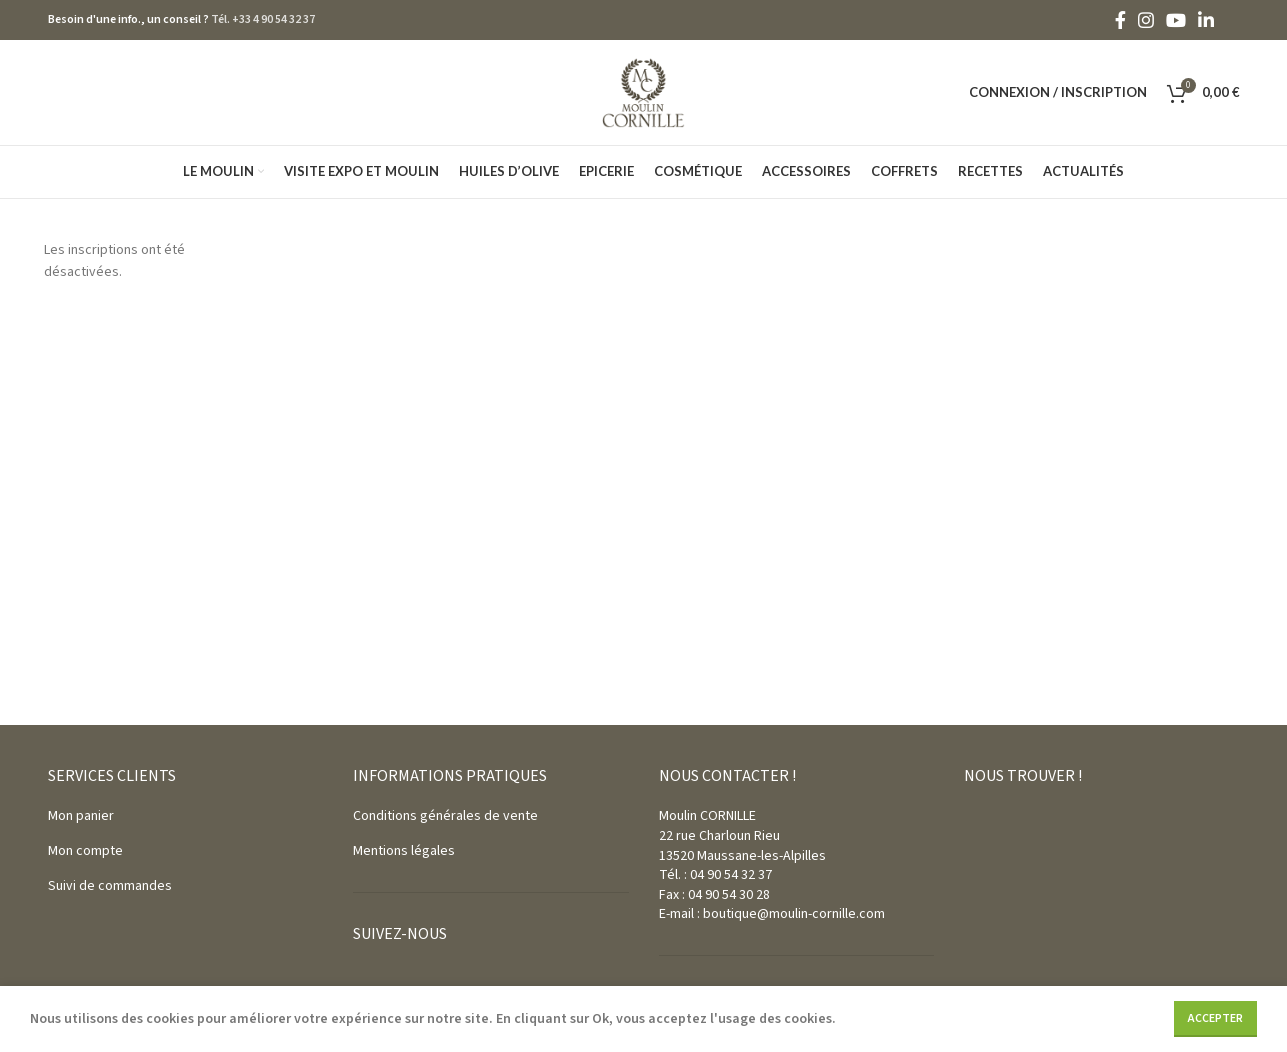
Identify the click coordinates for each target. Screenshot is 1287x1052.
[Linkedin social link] (1206, 20)
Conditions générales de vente (445, 816)
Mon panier (81, 816)
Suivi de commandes (110, 886)
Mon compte (85, 851)
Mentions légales (404, 851)
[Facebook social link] (1120, 20)
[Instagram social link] (1146, 20)
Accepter (1215, 1018)
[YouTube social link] (1176, 20)
